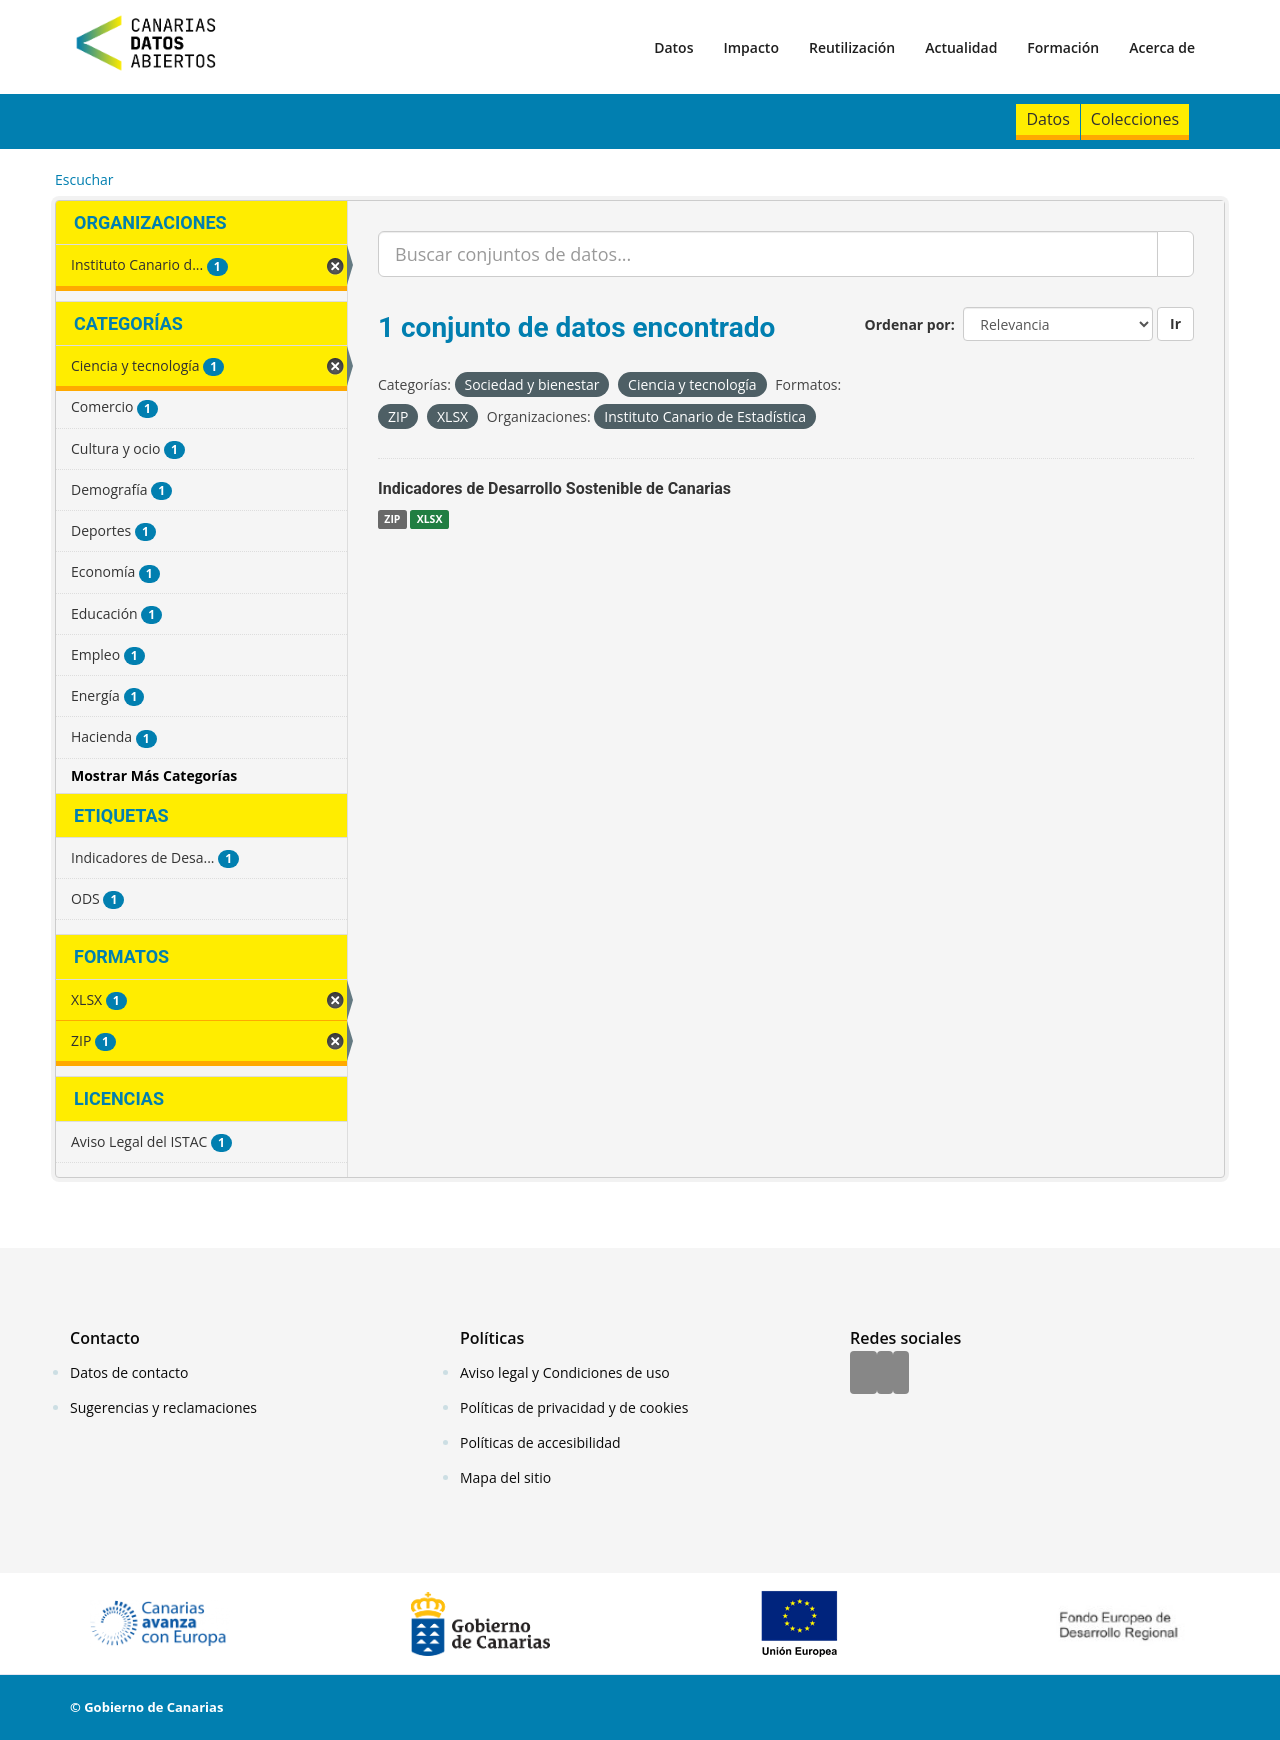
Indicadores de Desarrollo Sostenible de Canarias (554, 488)
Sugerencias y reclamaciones (163, 1407)
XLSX (430, 519)
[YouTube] (901, 1374)
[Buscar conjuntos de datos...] (768, 254)
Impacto (751, 47)
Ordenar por (908, 324)
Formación (1063, 47)
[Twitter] (885, 1374)
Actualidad (961, 47)
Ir (1175, 323)
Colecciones (1135, 119)
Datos (673, 47)
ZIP (392, 519)
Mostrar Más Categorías (154, 775)
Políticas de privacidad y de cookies (574, 1407)
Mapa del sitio (505, 1477)
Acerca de (1162, 47)
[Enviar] (1175, 254)
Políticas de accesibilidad (540, 1442)
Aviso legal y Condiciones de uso (565, 1372)
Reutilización (852, 47)
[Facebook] (863, 1374)
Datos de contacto (129, 1372)
